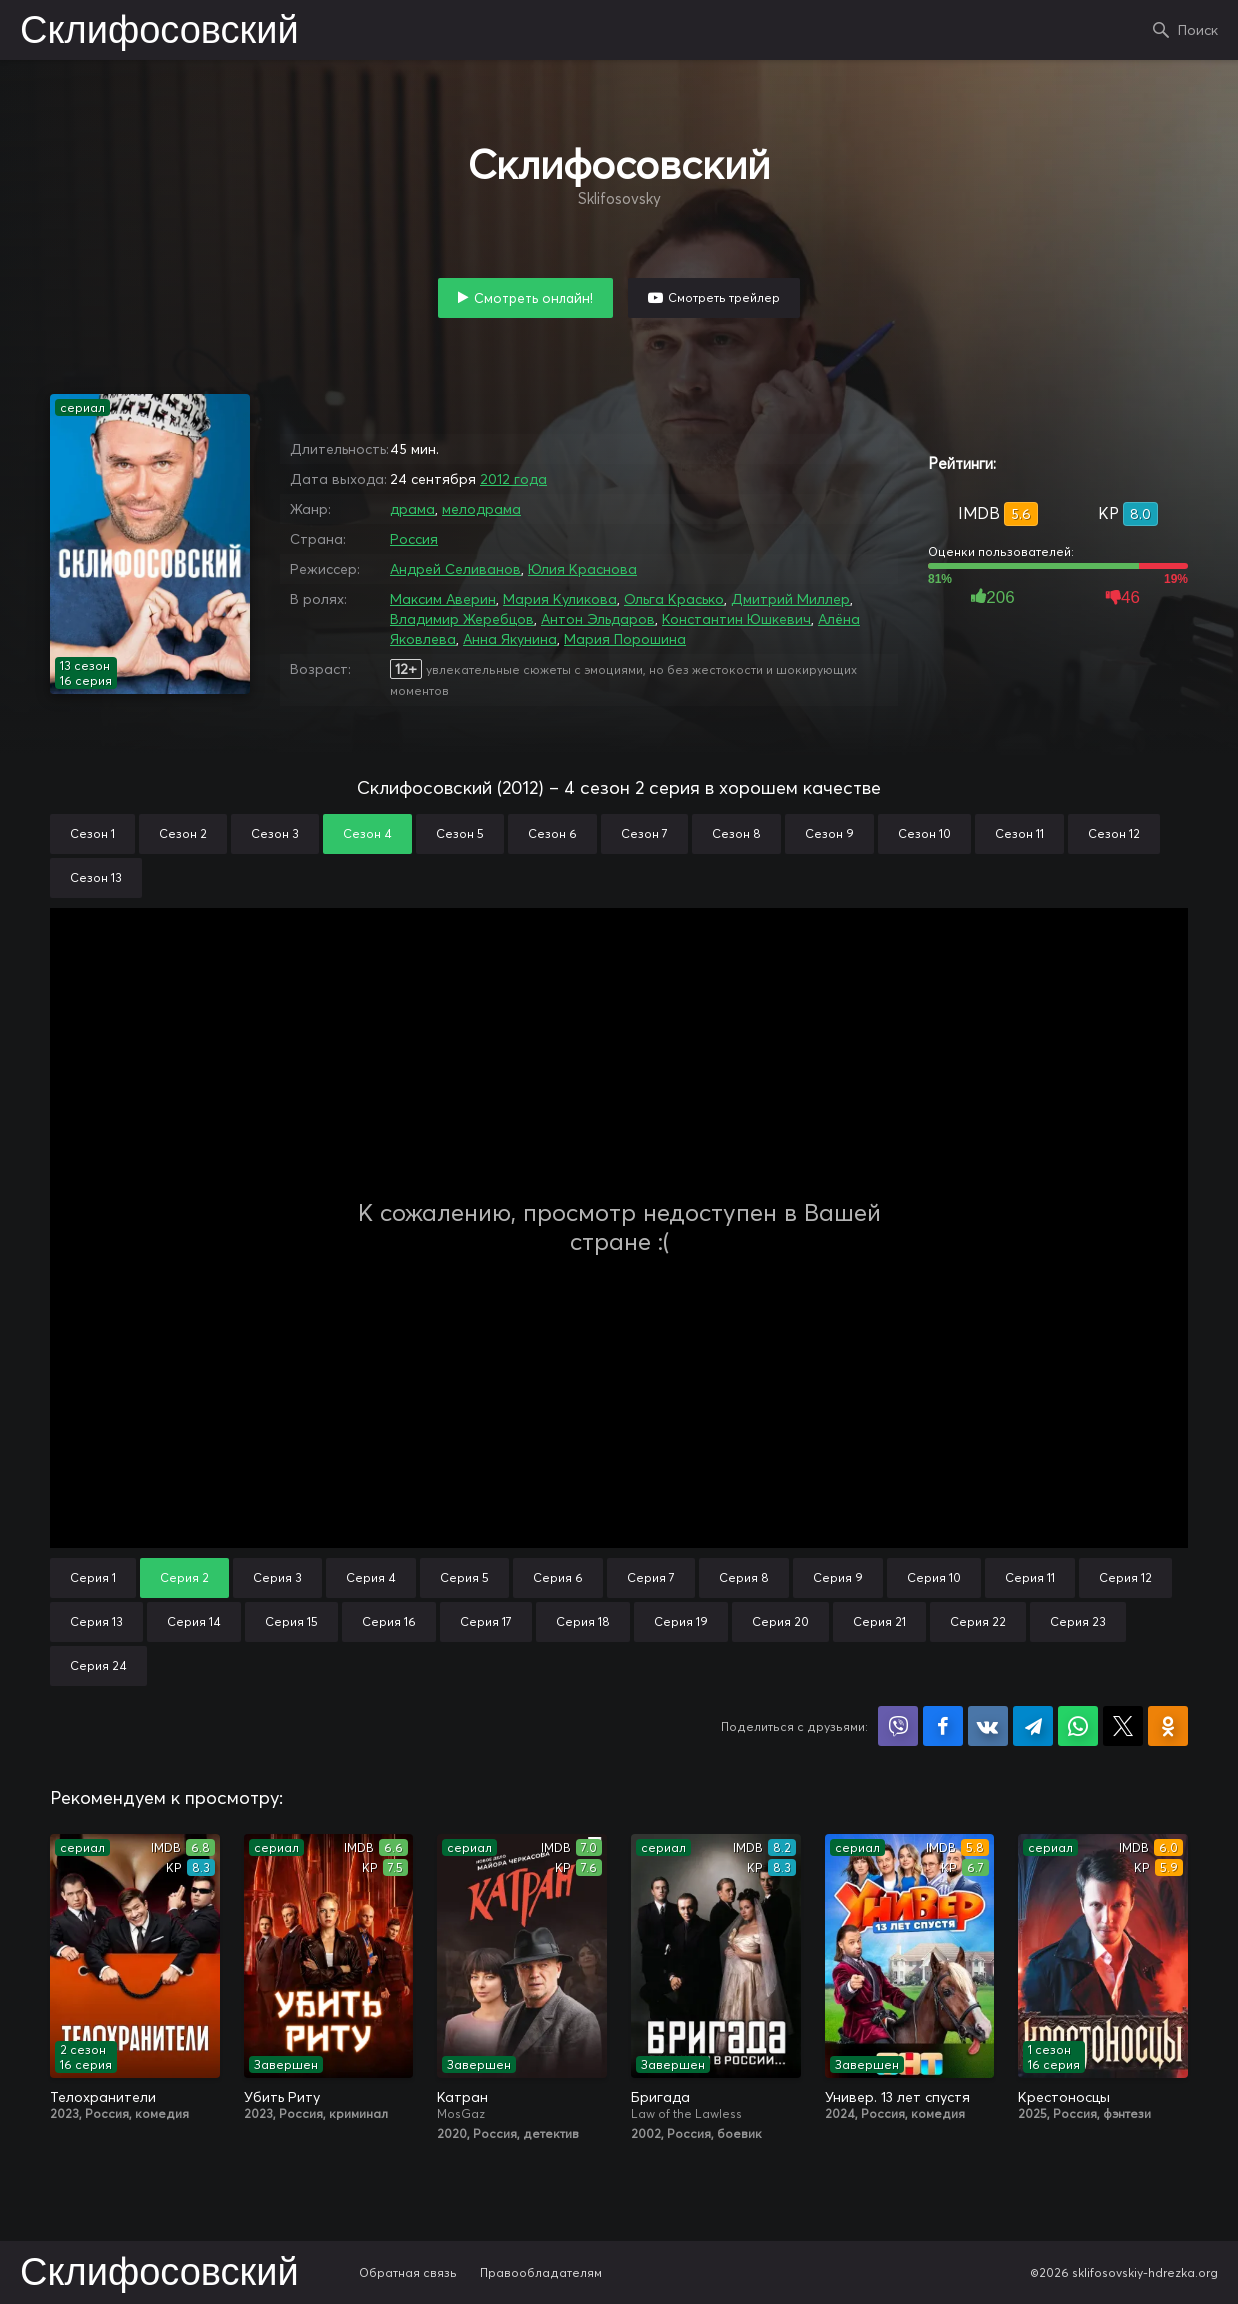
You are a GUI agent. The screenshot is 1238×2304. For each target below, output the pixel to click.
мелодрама (481, 509)
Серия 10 (934, 1577)
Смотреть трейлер (724, 297)
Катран (462, 2097)
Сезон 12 (1114, 833)
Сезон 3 (275, 833)
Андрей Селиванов (455, 569)
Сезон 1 (92, 833)
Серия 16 (389, 1621)
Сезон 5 (460, 833)
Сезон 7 (644, 833)
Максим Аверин (443, 599)
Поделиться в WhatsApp (1078, 1726)
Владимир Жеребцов (462, 619)
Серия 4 (371, 1577)
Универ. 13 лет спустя (897, 2097)
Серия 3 (277, 1577)
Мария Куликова (560, 599)
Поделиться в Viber (898, 1726)
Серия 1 (93, 1577)
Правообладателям (541, 2272)
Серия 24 (98, 1665)
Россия (414, 539)
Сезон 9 (829, 833)
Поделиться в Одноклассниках (1168, 1726)
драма (412, 509)
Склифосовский (159, 32)
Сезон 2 (183, 833)
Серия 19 (681, 1621)
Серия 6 (558, 1577)
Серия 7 (651, 1577)
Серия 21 (879, 1621)
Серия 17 (486, 1621)
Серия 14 (194, 1621)
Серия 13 (96, 1621)
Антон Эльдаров (598, 619)
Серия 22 (978, 1621)
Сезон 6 (552, 833)
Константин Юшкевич (736, 619)
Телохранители (103, 2097)
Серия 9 (838, 1577)
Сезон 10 (924, 833)
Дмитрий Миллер (790, 599)
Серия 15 (291, 1621)
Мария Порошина (625, 639)
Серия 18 (583, 1621)
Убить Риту (282, 2097)
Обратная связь (408, 2272)
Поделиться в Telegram (1033, 1726)
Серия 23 (1078, 1621)
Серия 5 (464, 1577)
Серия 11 (1030, 1577)
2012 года (513, 479)
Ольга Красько (674, 599)
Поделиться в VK (988, 1726)
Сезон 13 (96, 877)
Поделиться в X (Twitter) (1123, 1726)
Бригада (660, 2097)
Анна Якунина (510, 639)
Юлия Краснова (582, 569)
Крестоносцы (1064, 2097)
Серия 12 (1125, 1577)
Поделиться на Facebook (943, 1726)
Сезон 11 (1019, 833)
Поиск (1198, 30)
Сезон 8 (736, 833)
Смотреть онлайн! (533, 298)
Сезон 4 (367, 833)
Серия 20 (780, 1621)
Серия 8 (744, 1577)
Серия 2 (184, 1577)
